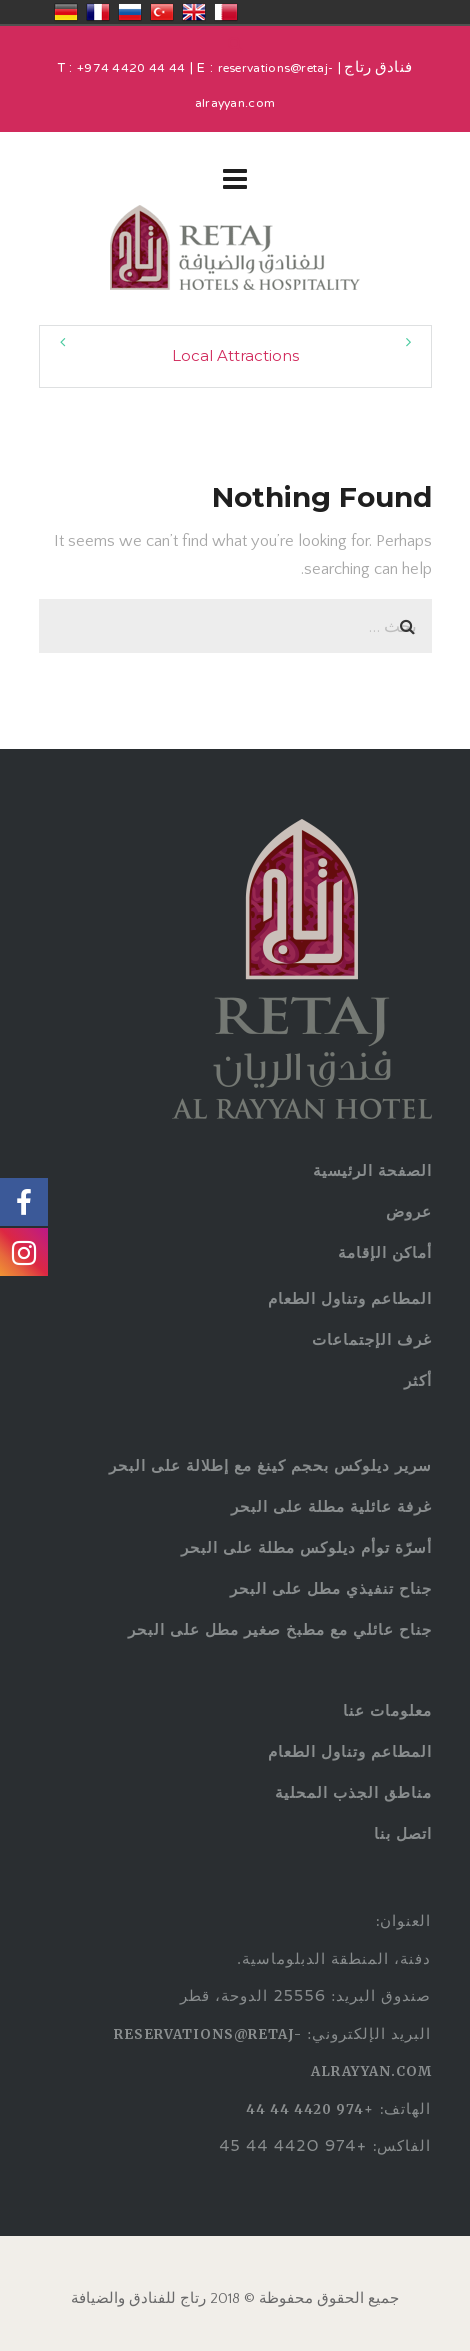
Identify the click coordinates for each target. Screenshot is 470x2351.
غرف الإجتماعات (372, 1339)
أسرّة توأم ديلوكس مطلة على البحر (306, 1547)
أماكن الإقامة (385, 1252)
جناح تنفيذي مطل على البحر (331, 1588)
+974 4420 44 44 (131, 69)
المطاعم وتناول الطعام (350, 1298)
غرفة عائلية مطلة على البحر (331, 1506)
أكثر (418, 1380)
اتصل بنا (403, 1833)
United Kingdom (194, 12)
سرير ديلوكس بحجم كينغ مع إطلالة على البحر (270, 1465)
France (98, 12)
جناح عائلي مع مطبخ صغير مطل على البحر (280, 1629)
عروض (409, 1211)
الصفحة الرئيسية (372, 1170)
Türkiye (162, 12)
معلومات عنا (387, 1710)
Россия (130, 12)
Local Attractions (235, 355)
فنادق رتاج (376, 69)
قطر (226, 12)
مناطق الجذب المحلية (353, 1792)
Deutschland (66, 12)
